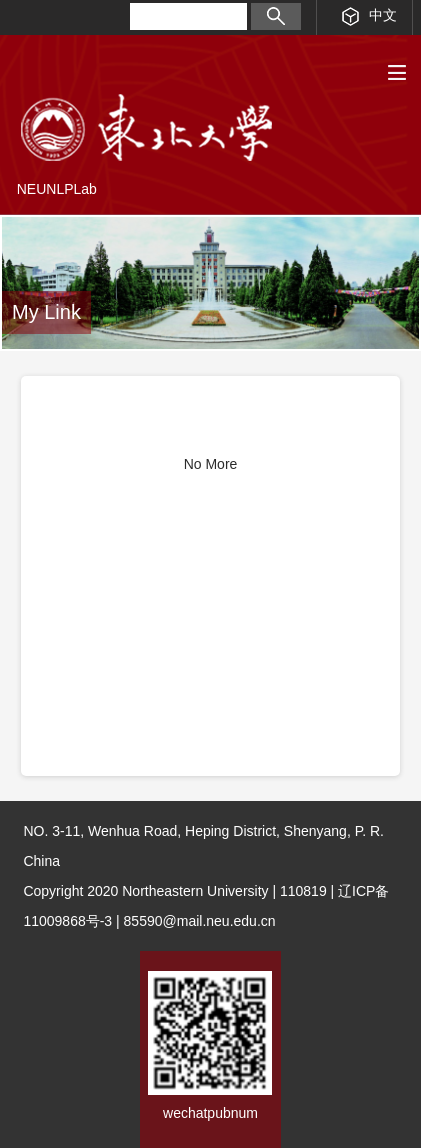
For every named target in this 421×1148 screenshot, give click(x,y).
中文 (369, 16)
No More (211, 464)
